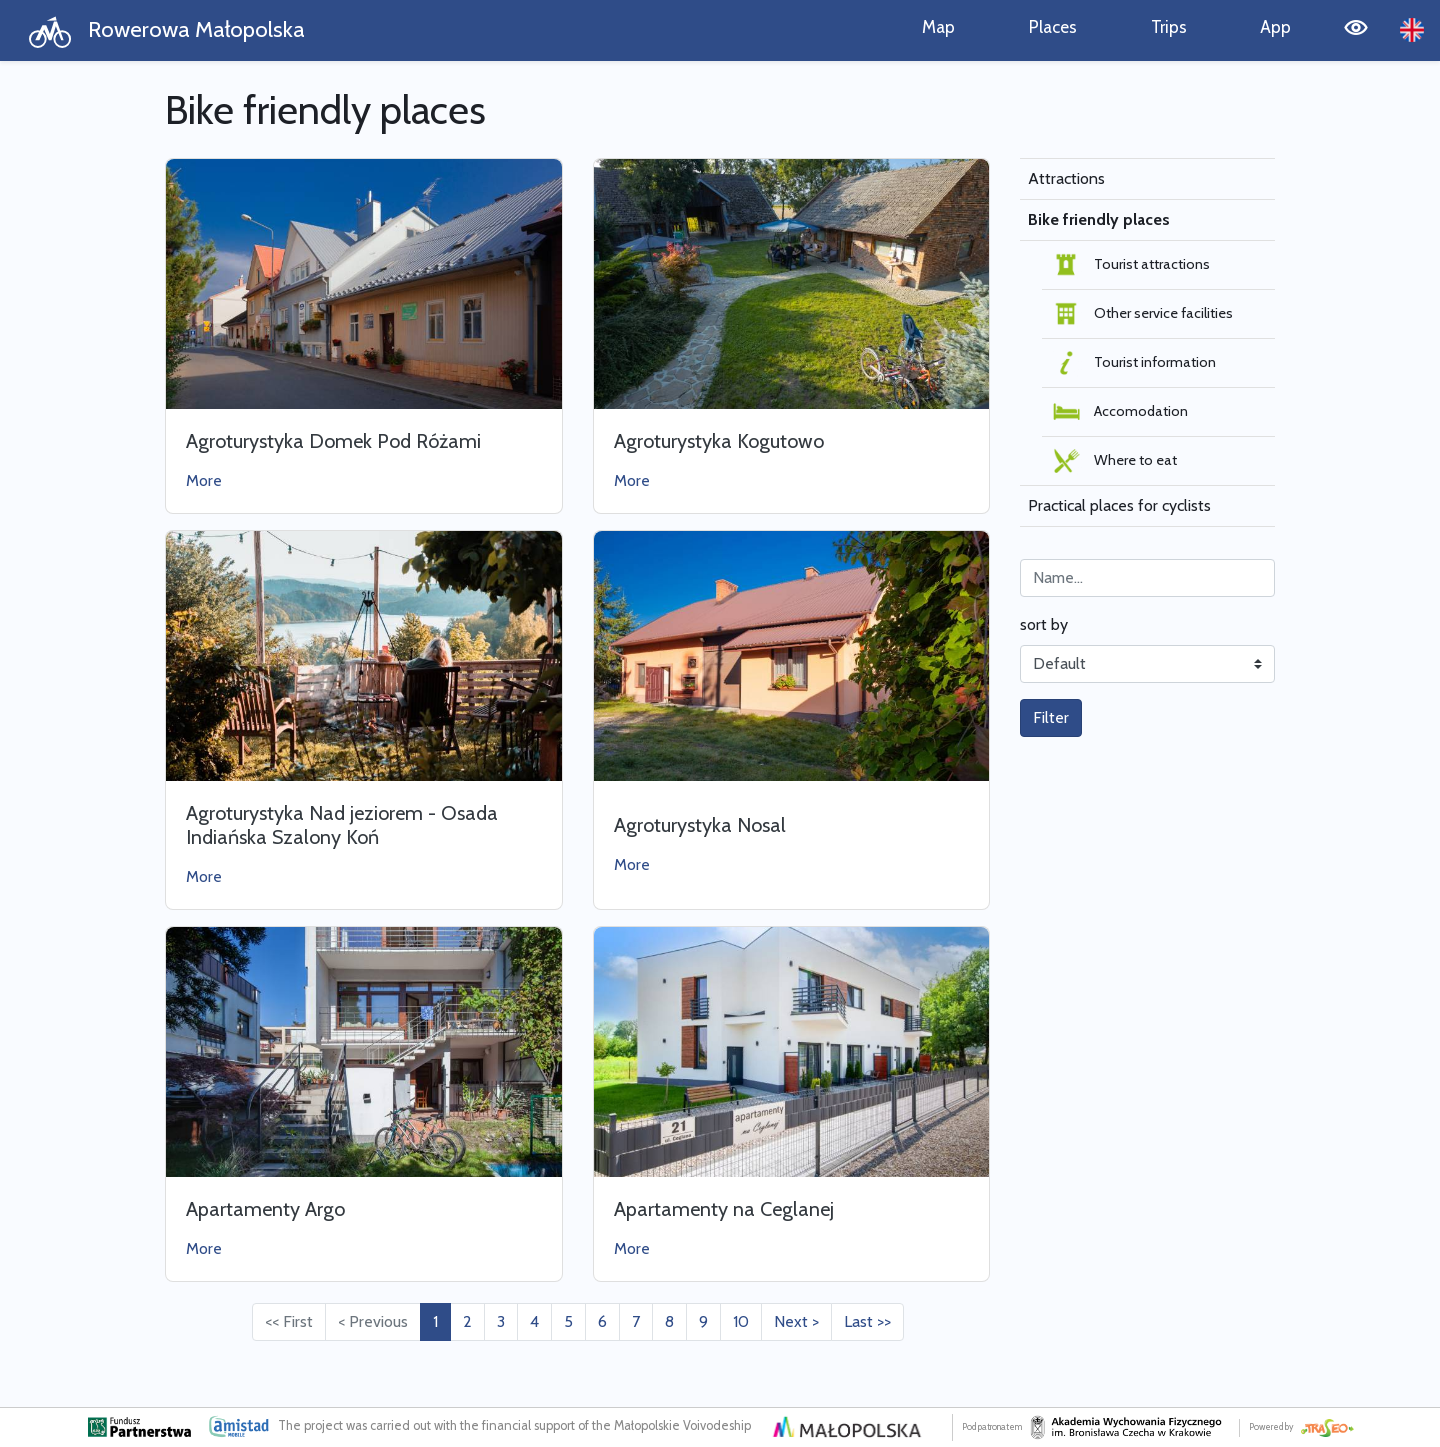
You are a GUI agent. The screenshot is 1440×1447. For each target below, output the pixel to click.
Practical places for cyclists (1119, 505)
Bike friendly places (1099, 219)
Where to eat (1113, 461)
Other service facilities (1141, 314)
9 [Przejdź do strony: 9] (703, 1321)
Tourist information (1133, 363)
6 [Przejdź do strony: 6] (602, 1321)
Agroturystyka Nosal (700, 825)
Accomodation (1119, 412)
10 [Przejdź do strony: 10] (741, 1321)
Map (938, 26)
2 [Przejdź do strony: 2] (467, 1321)
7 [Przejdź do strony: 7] (636, 1321)
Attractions (1066, 178)
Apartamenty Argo (265, 1209)
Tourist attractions (1130, 265)
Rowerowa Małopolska (166, 31)
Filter (1051, 717)
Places (1053, 26)
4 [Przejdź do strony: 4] (534, 1321)
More (204, 480)
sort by (1044, 624)
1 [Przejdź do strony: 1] (435, 1321)
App (1275, 26)
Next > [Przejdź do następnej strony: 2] (796, 1321)
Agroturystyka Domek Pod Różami (333, 441)
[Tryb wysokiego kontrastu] (1356, 30)
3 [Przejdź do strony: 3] (501, 1321)
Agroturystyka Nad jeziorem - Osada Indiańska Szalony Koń (342, 825)
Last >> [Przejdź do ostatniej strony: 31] (867, 1321)
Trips (1169, 26)
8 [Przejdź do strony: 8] (669, 1321)
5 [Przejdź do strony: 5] (568, 1321)
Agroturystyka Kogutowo (719, 441)
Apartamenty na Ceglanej (724, 1209)
